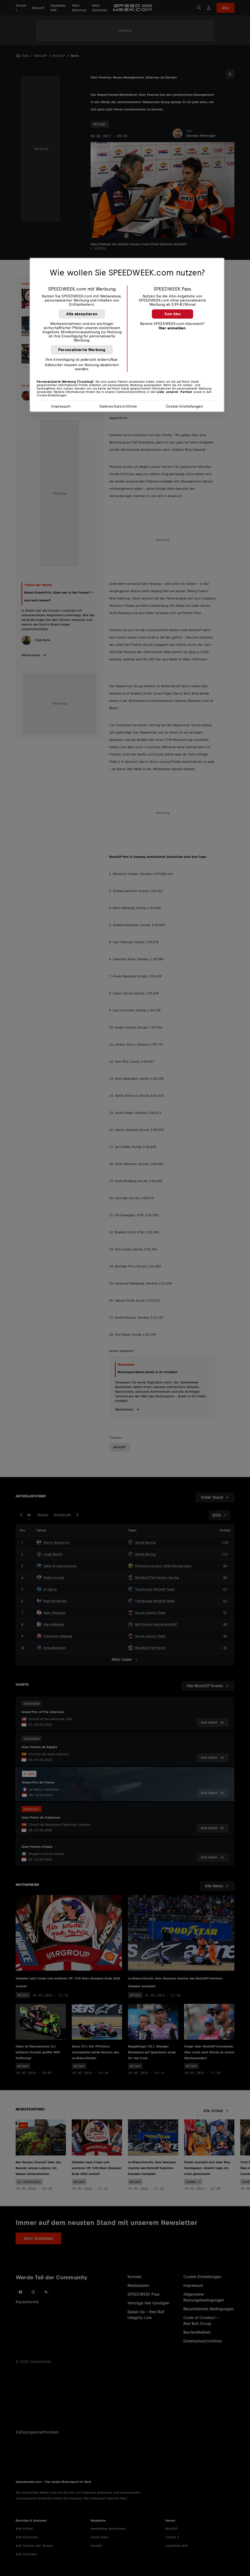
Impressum (61, 406)
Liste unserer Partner (174, 392)
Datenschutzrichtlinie (118, 406)
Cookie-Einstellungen (184, 406)
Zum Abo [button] (172, 314)
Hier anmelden (172, 328)
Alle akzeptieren (81, 314)
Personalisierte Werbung (81, 350)
